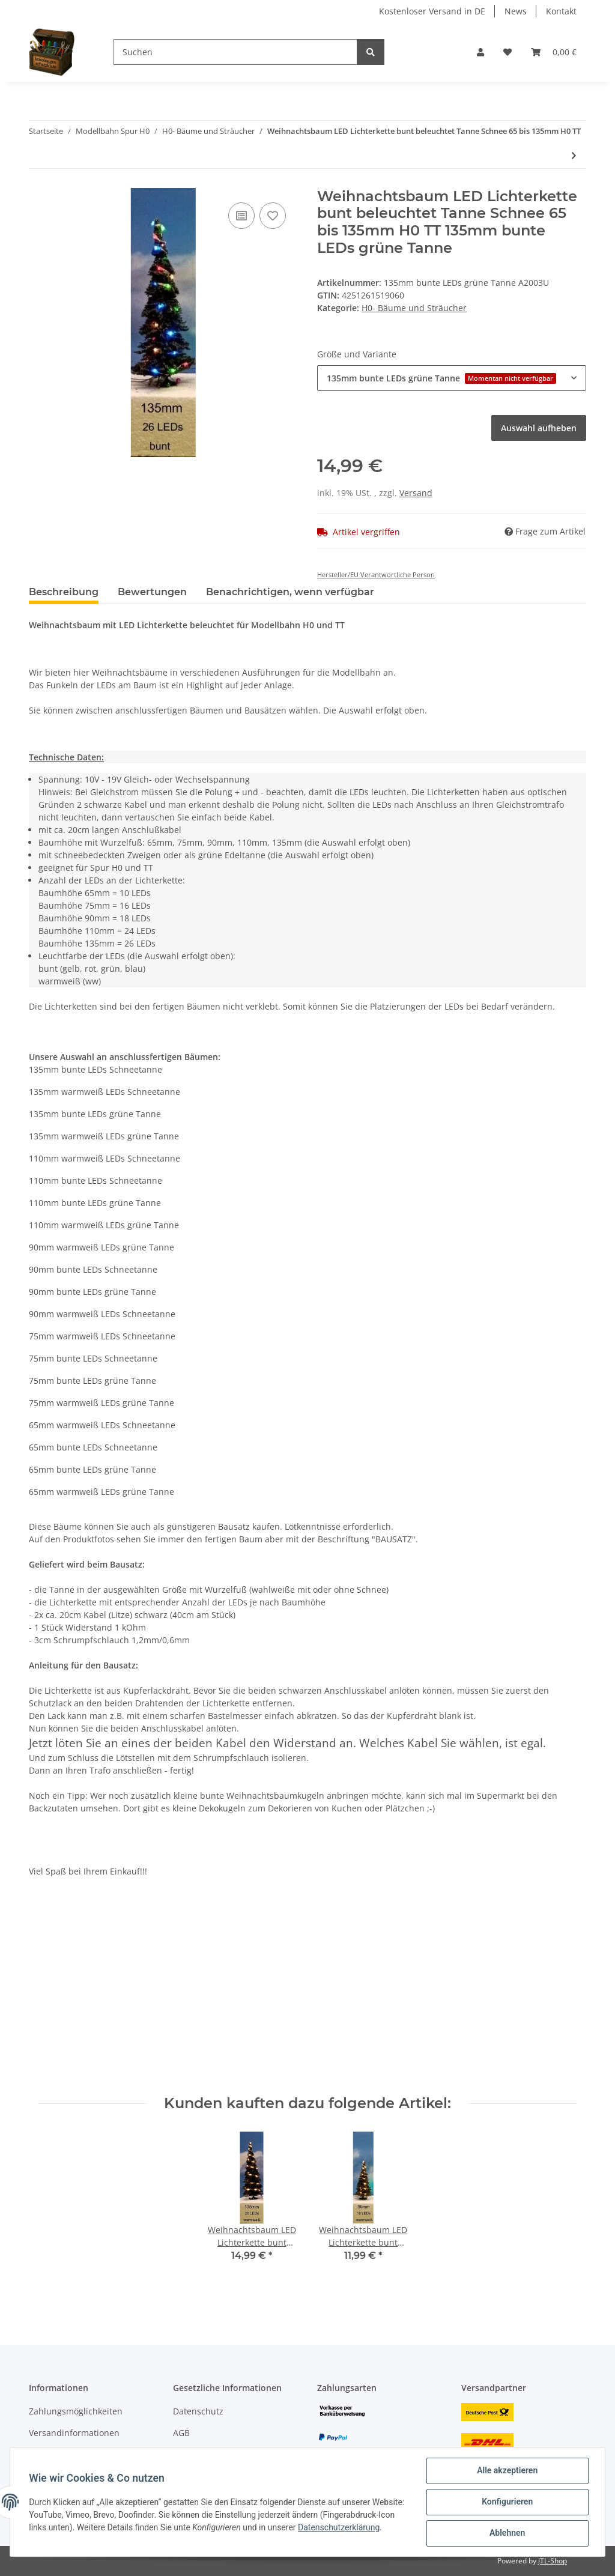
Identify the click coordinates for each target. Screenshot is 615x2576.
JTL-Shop (552, 2561)
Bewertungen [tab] (152, 592)
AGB (181, 2432)
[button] (480, 52)
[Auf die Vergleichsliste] (241, 215)
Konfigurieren (506, 2502)
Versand (415, 493)
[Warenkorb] (553, 52)
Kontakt (561, 11)
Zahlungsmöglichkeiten (76, 2411)
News (515, 11)
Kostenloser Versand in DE (432, 11)
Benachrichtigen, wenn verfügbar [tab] (290, 592)
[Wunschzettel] (507, 52)
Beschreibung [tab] (63, 592)
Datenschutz (198, 2411)
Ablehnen (506, 2533)
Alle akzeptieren (506, 2471)
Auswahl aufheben (539, 428)
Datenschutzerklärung (70, 2534)
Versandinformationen (74, 2432)
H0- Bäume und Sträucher (414, 308)
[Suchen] (235, 52)
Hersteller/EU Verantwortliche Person (376, 574)
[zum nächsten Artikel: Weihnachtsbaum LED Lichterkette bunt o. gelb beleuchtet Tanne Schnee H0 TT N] (574, 155)
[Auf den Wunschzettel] (272, 215)
